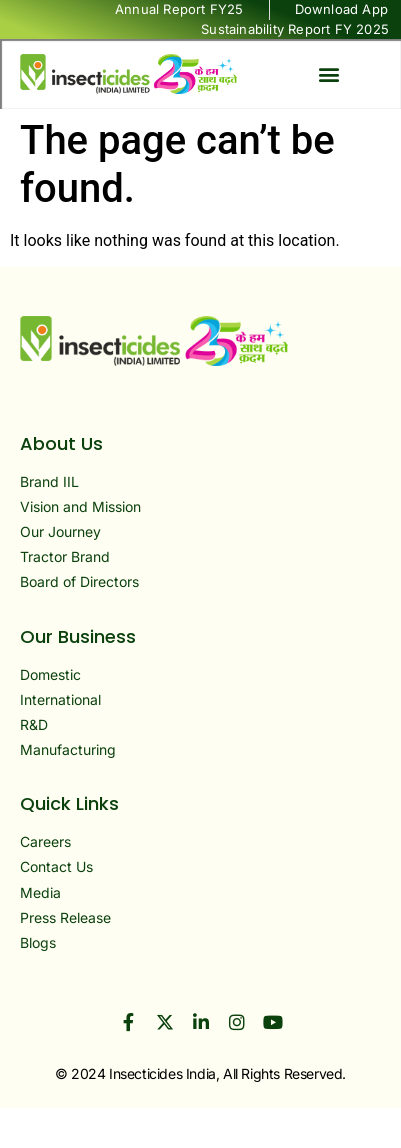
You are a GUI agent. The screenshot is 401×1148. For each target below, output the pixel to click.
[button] (328, 74)
